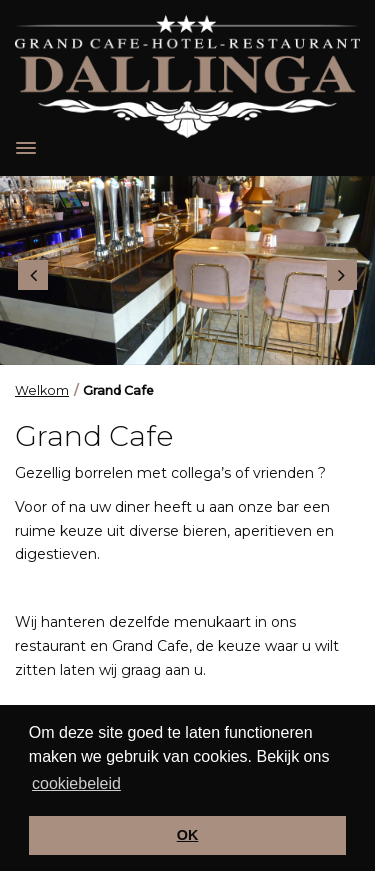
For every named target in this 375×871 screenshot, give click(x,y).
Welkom (42, 390)
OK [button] (188, 835)
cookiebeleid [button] (76, 783)
